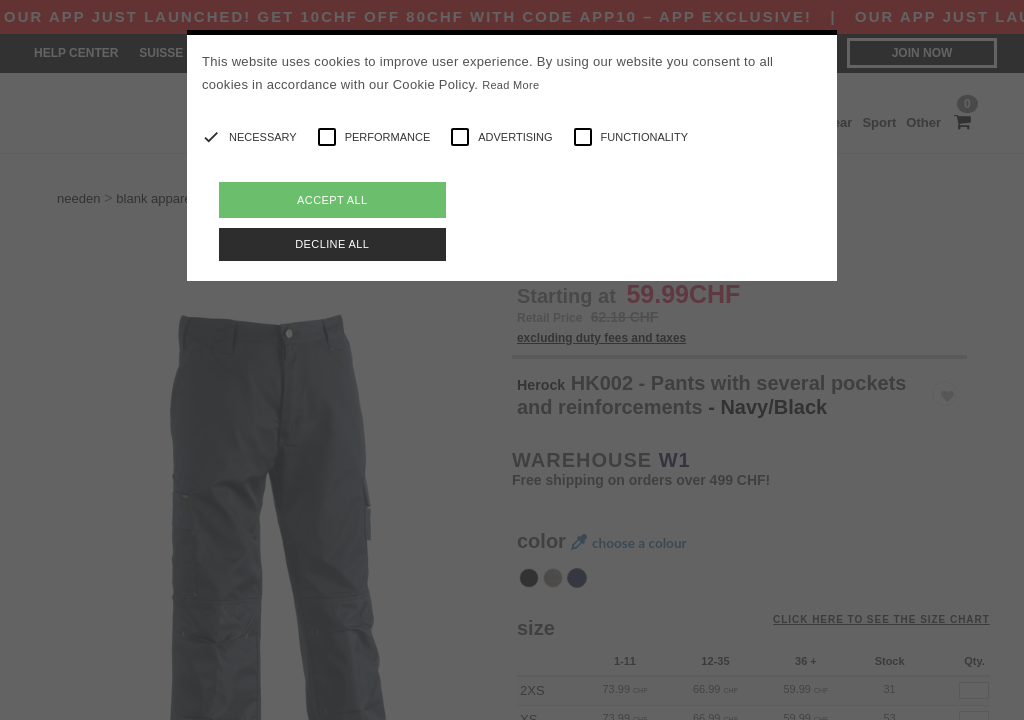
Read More (510, 85)
